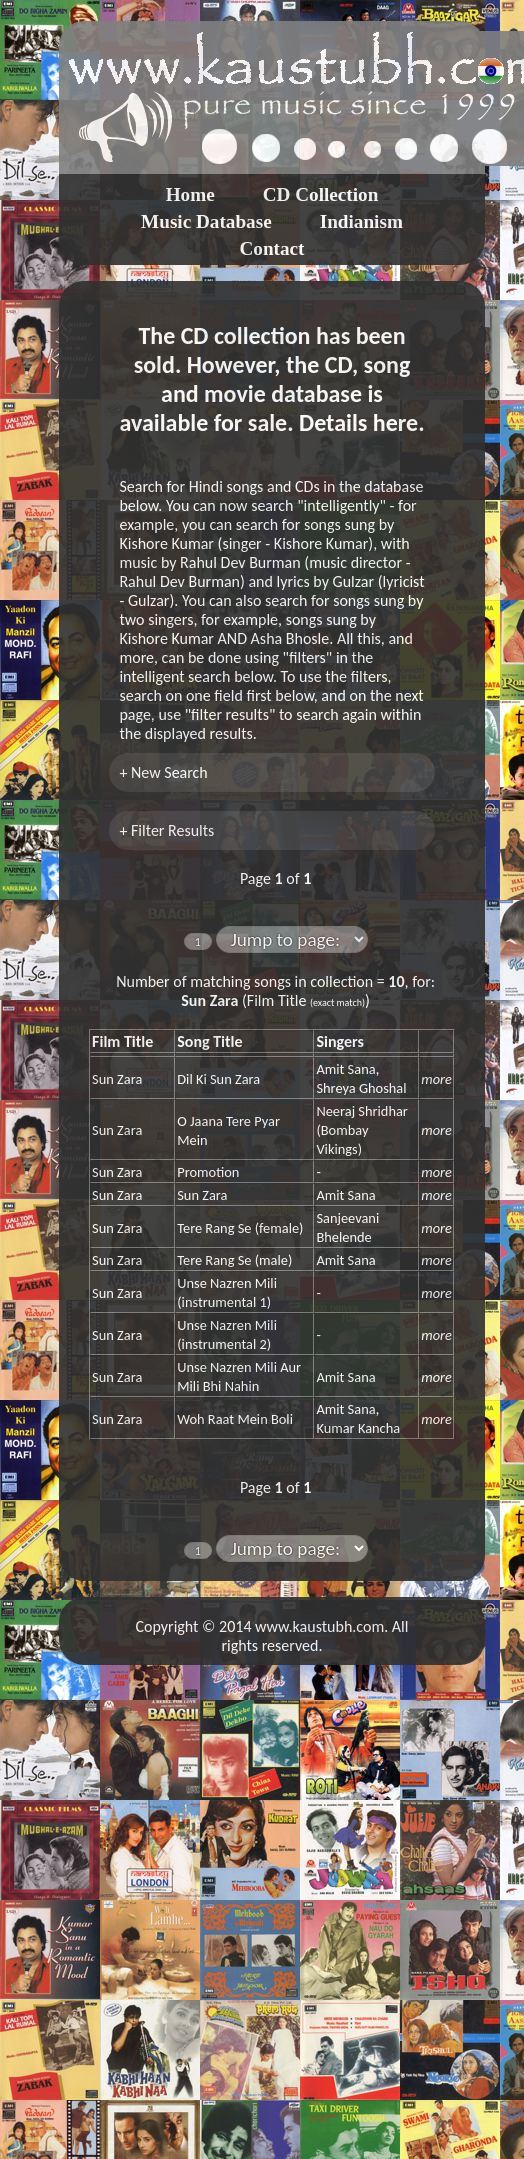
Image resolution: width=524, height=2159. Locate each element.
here (395, 422)
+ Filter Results (166, 830)
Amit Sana (345, 1069)
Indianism (361, 221)
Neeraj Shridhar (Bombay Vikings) (361, 1130)
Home (190, 194)
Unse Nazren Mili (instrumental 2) (227, 1334)
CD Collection (321, 194)
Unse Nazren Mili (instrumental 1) (227, 1292)
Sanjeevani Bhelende (347, 1227)
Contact (271, 248)
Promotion (208, 1172)
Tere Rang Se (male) (234, 1260)
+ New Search (163, 772)
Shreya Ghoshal (361, 1088)
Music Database (206, 221)
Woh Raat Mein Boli (235, 1419)
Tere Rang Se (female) (240, 1228)
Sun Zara (117, 1079)
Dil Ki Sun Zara (218, 1079)
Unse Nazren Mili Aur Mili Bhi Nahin (239, 1376)
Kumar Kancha (358, 1428)
